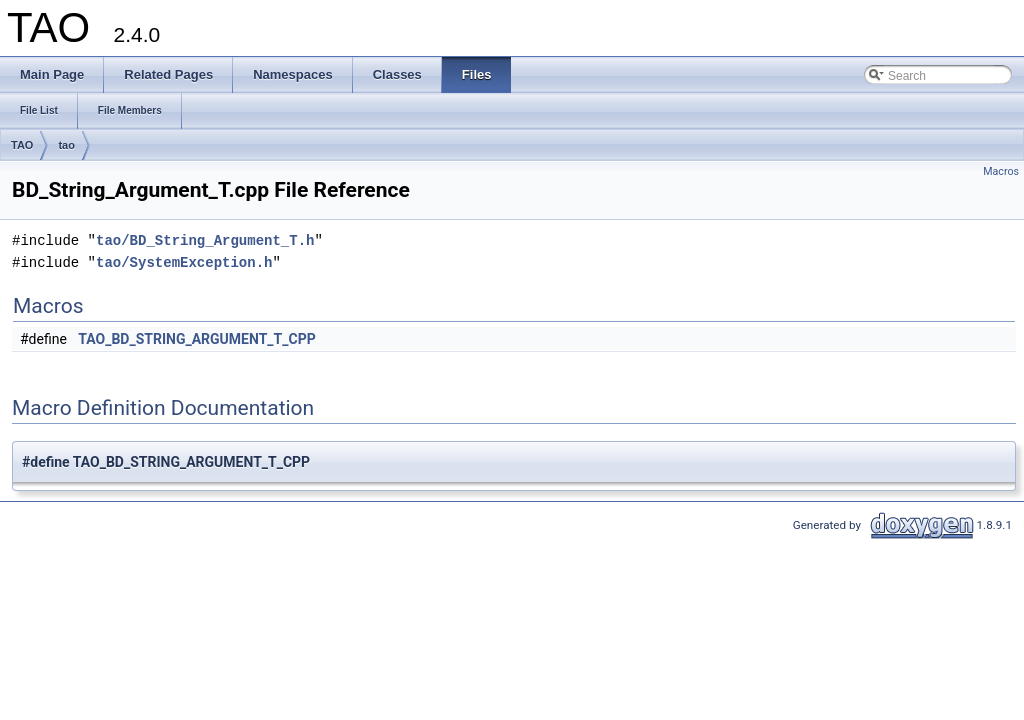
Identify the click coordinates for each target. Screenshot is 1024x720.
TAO (22, 145)
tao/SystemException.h (184, 262)
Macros (1001, 171)
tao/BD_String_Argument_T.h (205, 240)
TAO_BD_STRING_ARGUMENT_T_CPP (196, 339)
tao (66, 145)
